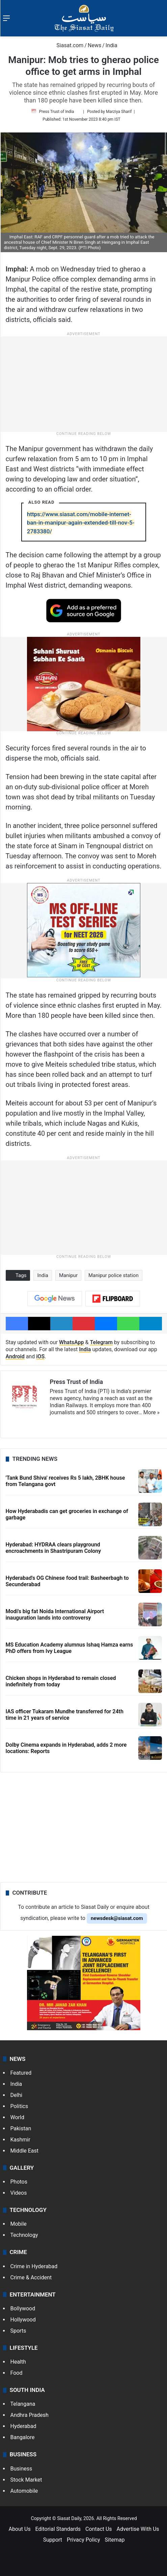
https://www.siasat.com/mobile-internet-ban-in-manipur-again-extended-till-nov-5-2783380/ (81, 523)
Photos (19, 2182)
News (94, 45)
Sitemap (115, 2540)
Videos (18, 2193)
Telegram (101, 1342)
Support (52, 2540)
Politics (19, 2106)
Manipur (68, 1275)
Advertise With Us (138, 2529)
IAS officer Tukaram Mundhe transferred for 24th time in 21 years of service (64, 1714)
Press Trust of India (56, 111)
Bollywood (22, 2308)
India (111, 45)
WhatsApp (71, 1342)
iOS (40, 1356)
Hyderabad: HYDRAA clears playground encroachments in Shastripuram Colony (53, 1547)
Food (16, 2373)
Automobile (24, 2491)
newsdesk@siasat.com (117, 1918)
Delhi (16, 2095)
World (17, 2117)
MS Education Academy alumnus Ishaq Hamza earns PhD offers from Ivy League (69, 1647)
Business (21, 2468)
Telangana (22, 2404)
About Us (19, 2529)
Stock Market (26, 2480)
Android (15, 1356)
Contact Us (98, 2529)
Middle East (24, 2151)
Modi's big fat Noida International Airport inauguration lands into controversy (55, 1614)
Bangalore (22, 2437)
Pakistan (20, 2128)
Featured (21, 2073)
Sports (18, 2331)
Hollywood (23, 2319)
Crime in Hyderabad (34, 2266)
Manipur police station (113, 1275)
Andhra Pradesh (29, 2415)
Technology (24, 2235)
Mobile (18, 2224)
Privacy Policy (83, 2540)
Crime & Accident (31, 2277)
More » (151, 1412)
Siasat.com (66, 45)
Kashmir (20, 2139)
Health (18, 2362)
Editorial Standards (58, 2529)
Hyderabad (23, 2426)
